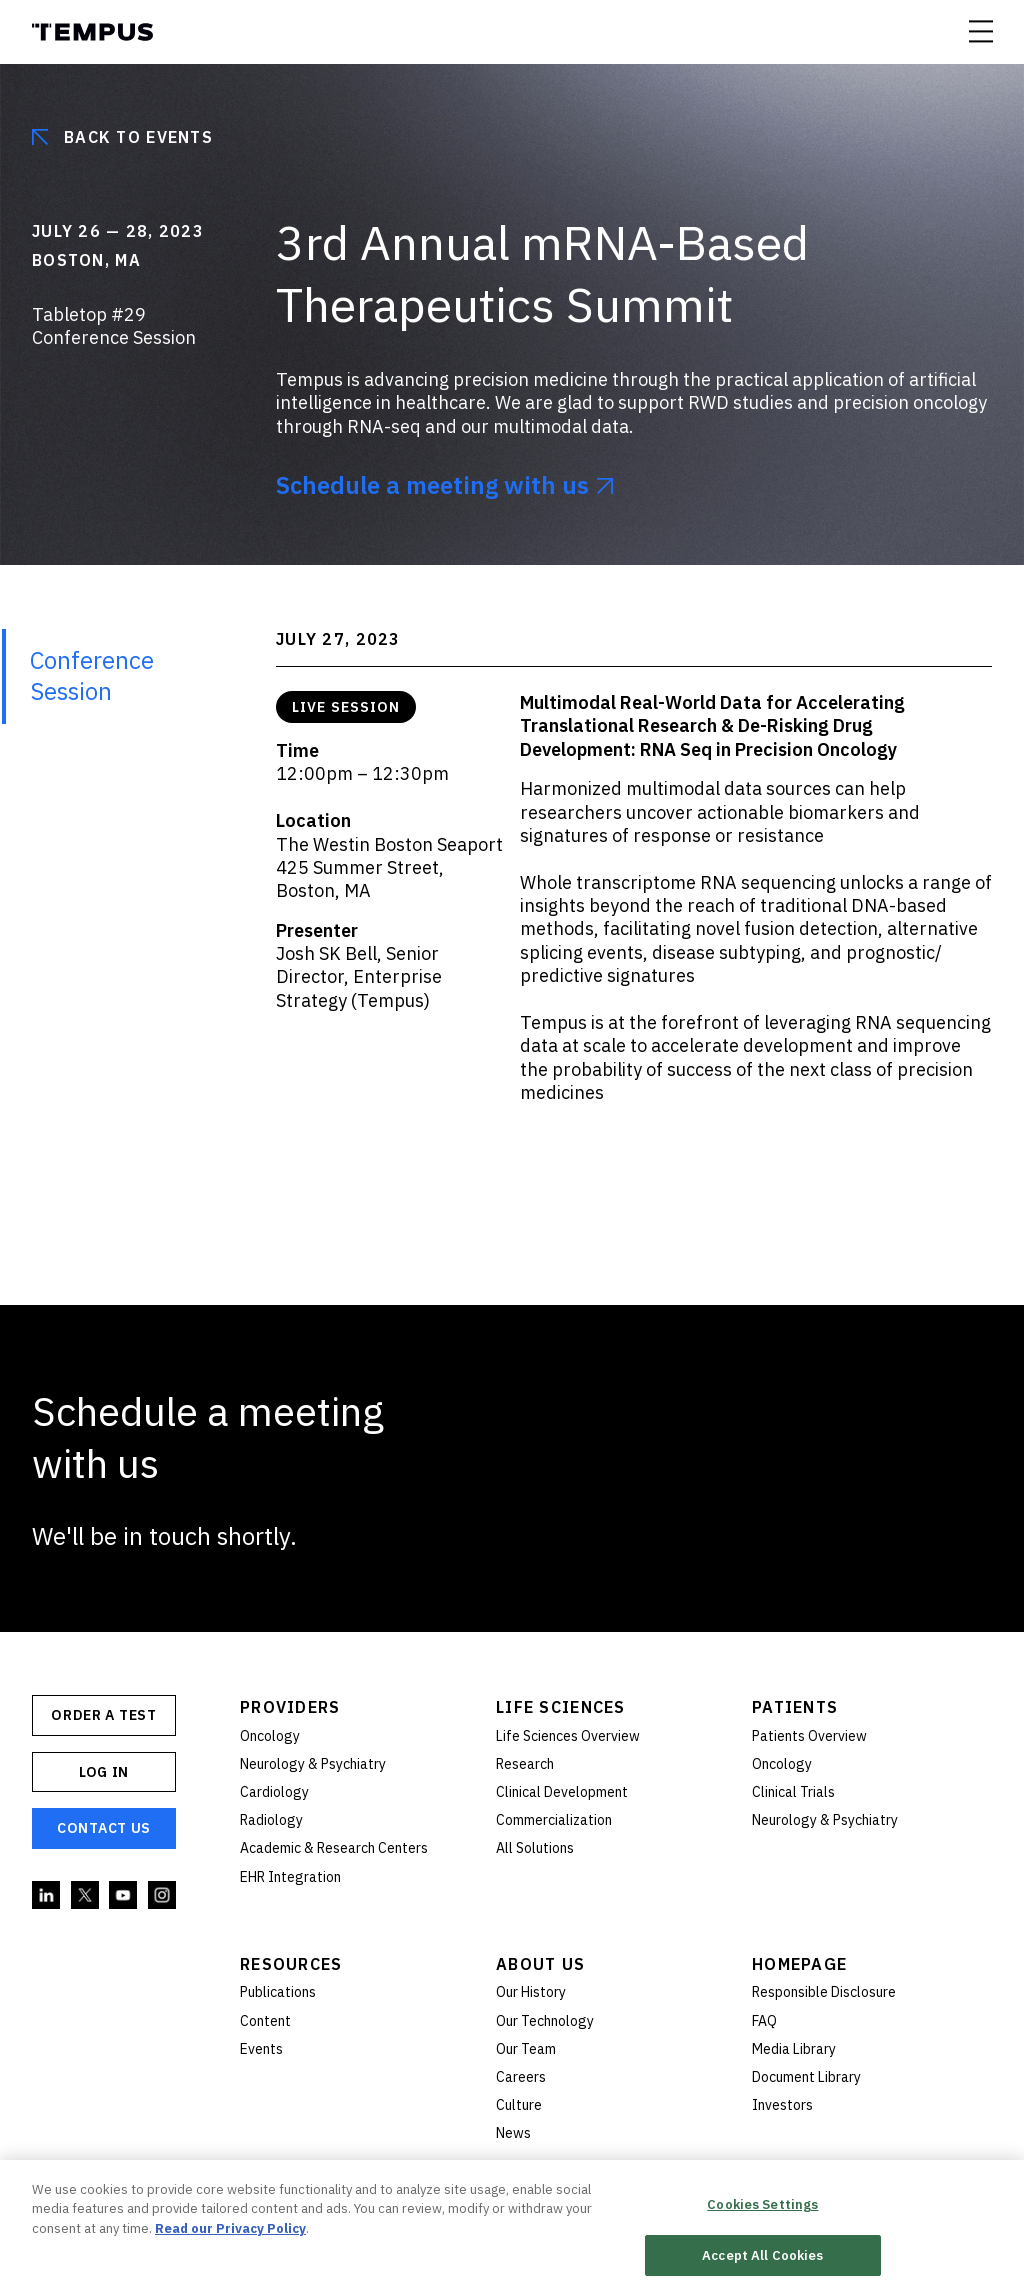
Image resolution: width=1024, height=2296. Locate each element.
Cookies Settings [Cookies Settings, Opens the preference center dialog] (762, 2211)
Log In (104, 1772)
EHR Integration (290, 1877)
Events (261, 2049)
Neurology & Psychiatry (313, 1764)
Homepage (799, 1964)
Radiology (271, 1820)
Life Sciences (561, 1707)
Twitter (86, 1896)
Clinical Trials (793, 1792)
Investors (782, 2105)
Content (265, 2021)
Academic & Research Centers (334, 1848)
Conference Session (92, 675)
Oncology (270, 1736)
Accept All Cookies (762, 2262)
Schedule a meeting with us (432, 485)
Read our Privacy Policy (230, 2235)
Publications (278, 1992)
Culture (519, 2105)
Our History (531, 1992)
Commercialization (554, 1820)
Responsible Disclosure (824, 1992)
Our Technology (545, 2021)
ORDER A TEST (103, 1715)
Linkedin (47, 1896)
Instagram (163, 1896)
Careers (521, 2077)
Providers (290, 1707)
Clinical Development (562, 1792)
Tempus (92, 32)
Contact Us (104, 1828)
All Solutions (535, 1848)
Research (525, 1764)
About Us (540, 1964)
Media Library (794, 2049)
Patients (795, 1707)
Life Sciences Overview (568, 1736)
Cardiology (274, 1792)
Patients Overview (809, 1736)
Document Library (806, 2077)
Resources (291, 1964)
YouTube (124, 1896)
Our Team (526, 2049)
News (513, 2133)
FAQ (764, 2021)
